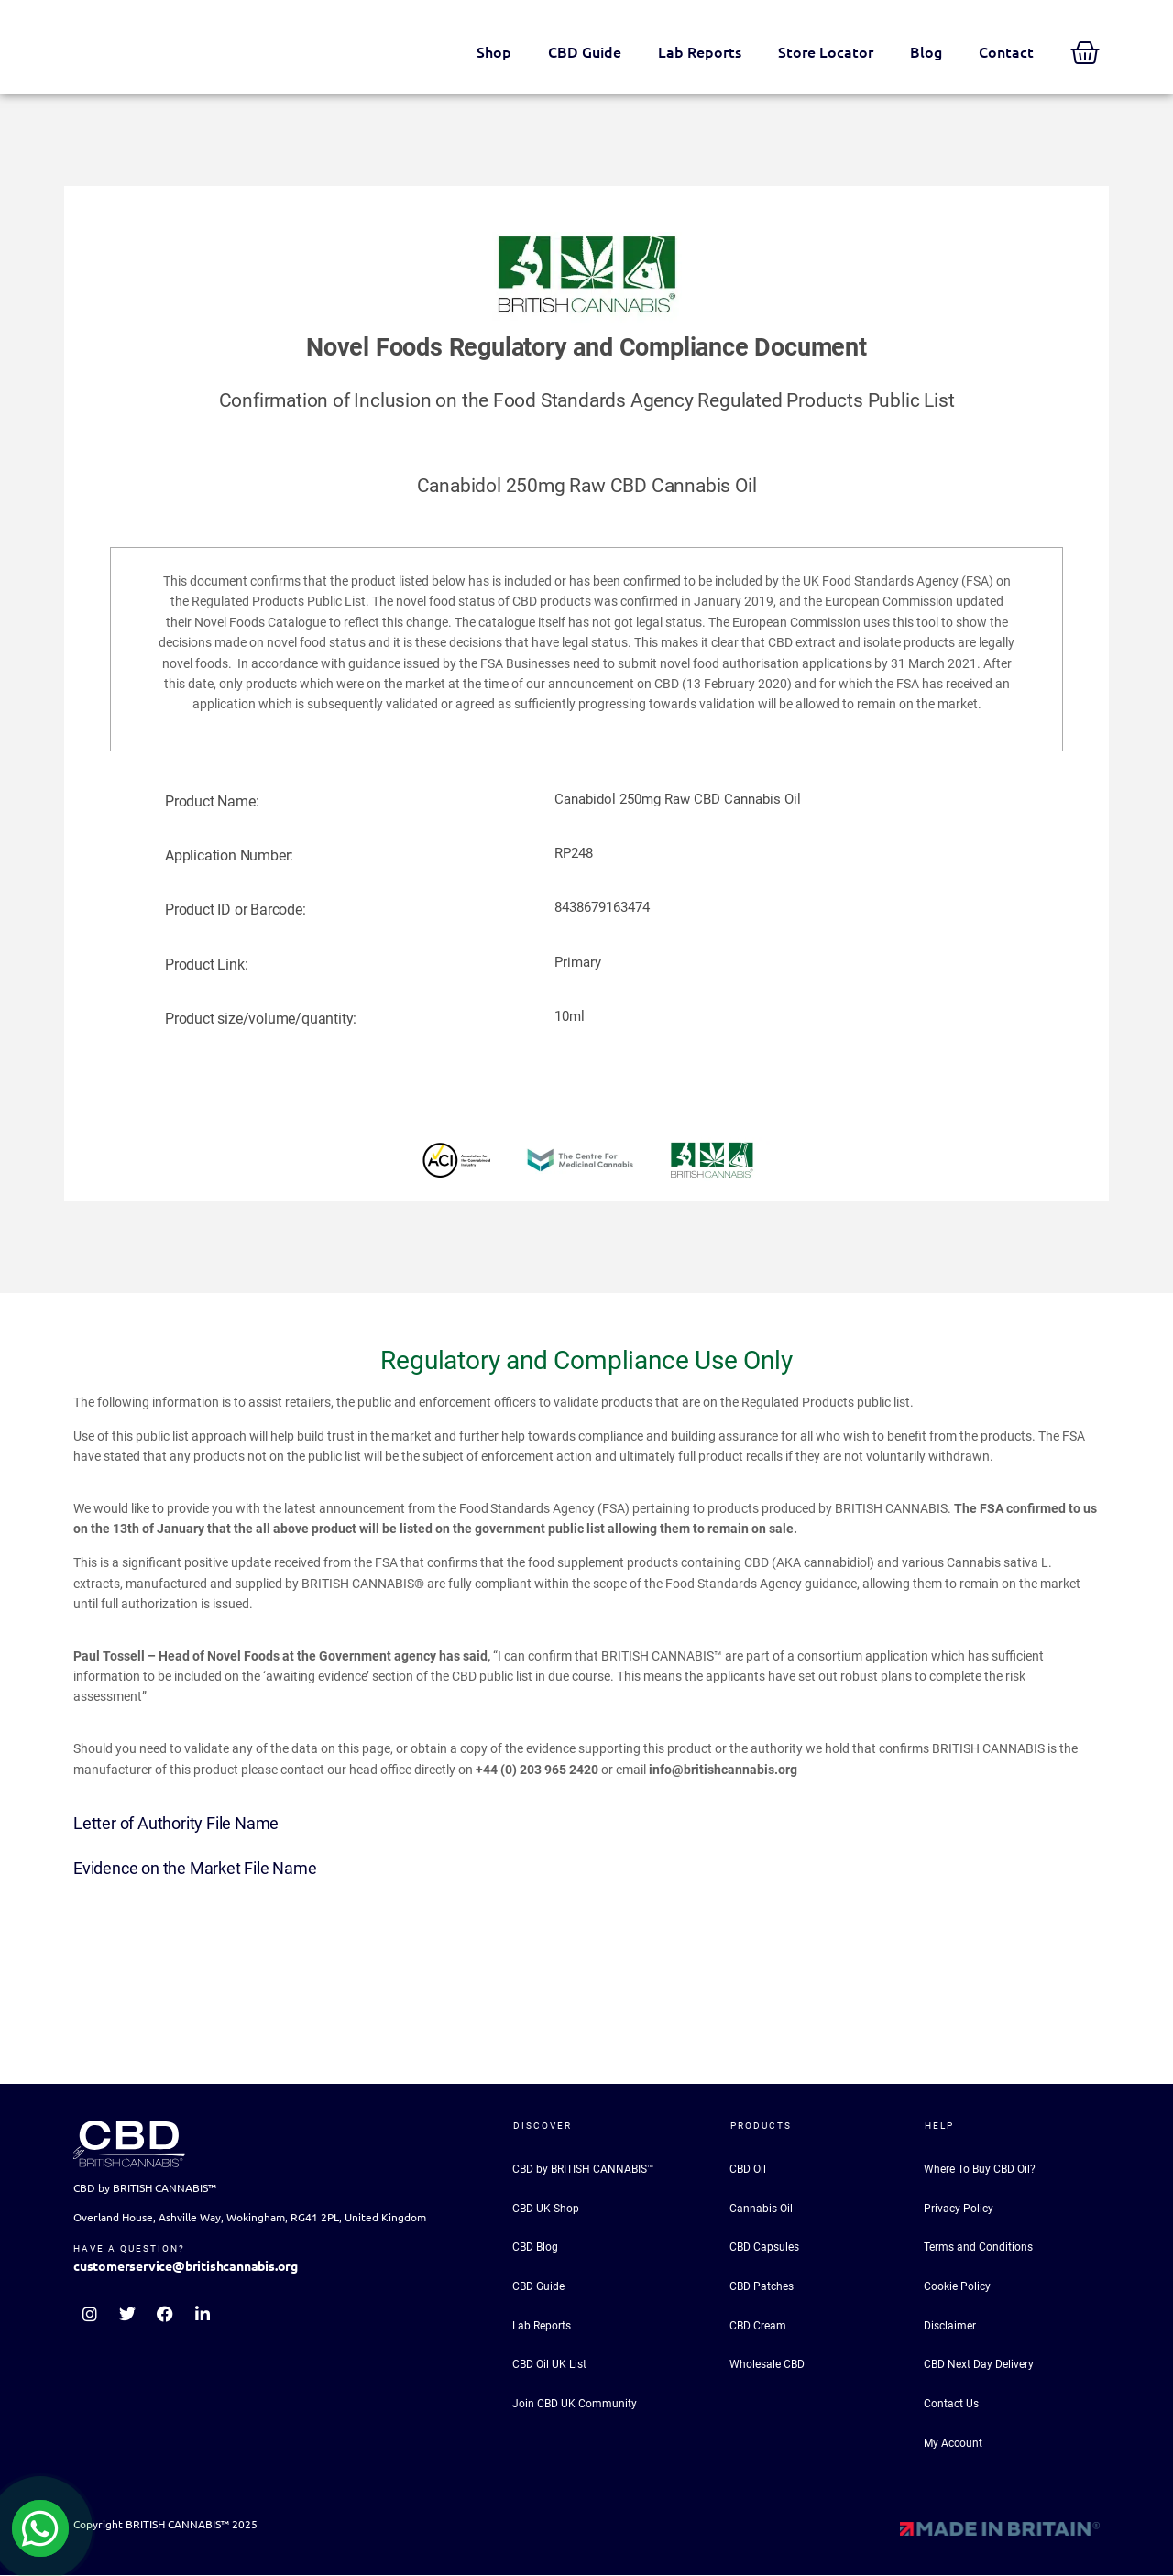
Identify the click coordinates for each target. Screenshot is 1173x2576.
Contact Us (951, 2404)
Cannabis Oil (761, 2208)
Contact (1006, 52)
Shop (494, 52)
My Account (953, 2444)
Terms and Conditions (978, 2248)
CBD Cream (757, 2325)
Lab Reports (699, 52)
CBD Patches (761, 2286)
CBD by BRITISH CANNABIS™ (583, 2169)
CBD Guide (584, 52)
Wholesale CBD (767, 2365)
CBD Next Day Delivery (979, 2365)
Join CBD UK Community (574, 2404)
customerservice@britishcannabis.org (185, 2266)
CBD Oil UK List (549, 2365)
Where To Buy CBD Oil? (980, 2169)
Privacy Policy (958, 2208)
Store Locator (825, 52)
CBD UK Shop (545, 2208)
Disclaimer (950, 2325)
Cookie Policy (957, 2286)
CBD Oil (747, 2169)
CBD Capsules (764, 2248)
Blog (926, 52)
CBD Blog (535, 2248)
